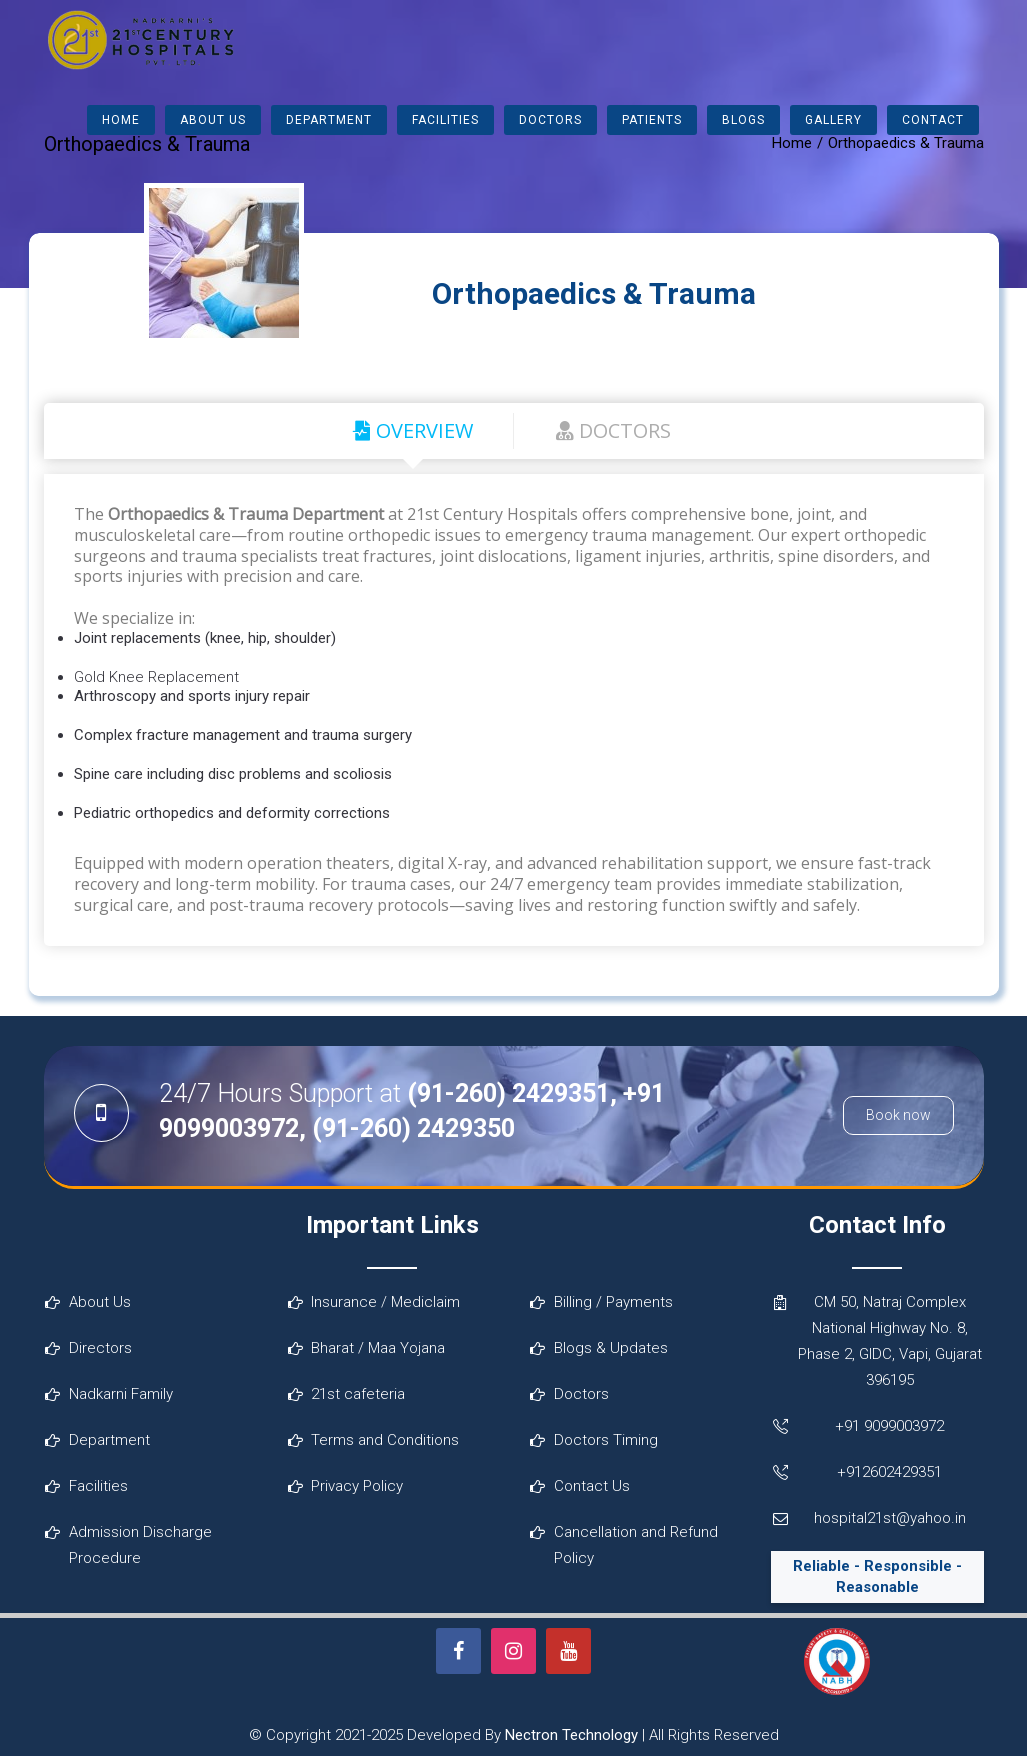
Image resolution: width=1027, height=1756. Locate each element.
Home (121, 120)
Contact (933, 120)
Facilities (445, 120)
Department (329, 120)
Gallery (833, 120)
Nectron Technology (571, 1735)
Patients (652, 120)
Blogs (743, 120)
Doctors (550, 120)
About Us (213, 120)
